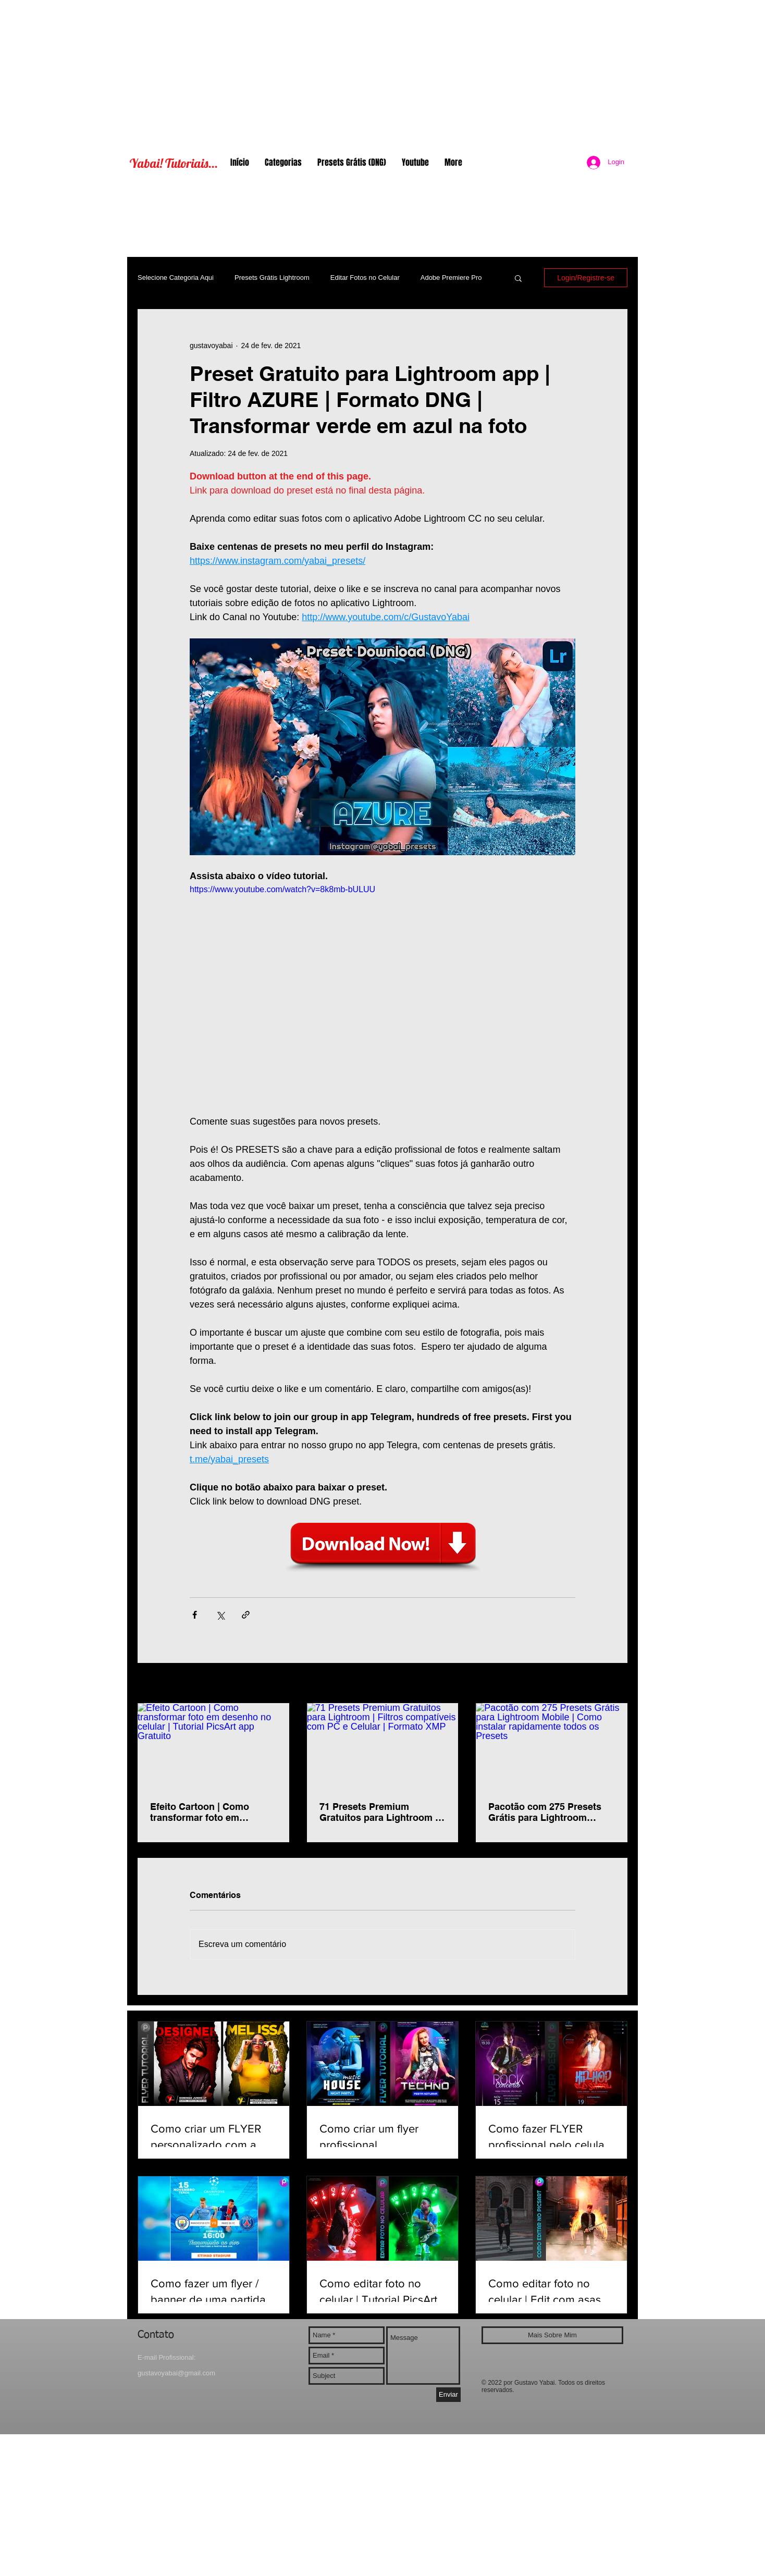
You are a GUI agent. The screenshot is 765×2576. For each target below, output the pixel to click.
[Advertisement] (382, 73)
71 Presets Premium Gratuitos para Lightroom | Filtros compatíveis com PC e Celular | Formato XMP (380, 1812)
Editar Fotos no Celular (365, 277)
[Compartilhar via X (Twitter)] (220, 1615)
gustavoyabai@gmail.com (176, 2373)
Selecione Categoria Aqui (176, 277)
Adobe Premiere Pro (451, 277)
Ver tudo (613, 1684)
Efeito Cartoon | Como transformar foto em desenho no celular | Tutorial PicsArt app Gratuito (213, 1812)
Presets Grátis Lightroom (272, 277)
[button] (518, 278)
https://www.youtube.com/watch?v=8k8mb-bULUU (282, 889)
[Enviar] (448, 2394)
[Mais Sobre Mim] (552, 2335)
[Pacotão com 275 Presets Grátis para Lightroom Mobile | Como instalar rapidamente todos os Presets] (551, 1745)
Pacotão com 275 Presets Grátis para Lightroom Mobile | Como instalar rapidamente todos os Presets (544, 1812)
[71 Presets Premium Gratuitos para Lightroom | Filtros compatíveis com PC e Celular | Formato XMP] (383, 1746)
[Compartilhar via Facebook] (195, 1615)
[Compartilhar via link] (246, 1615)
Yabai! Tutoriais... (174, 163)
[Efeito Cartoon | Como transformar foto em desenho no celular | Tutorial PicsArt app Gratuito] (213, 1745)
